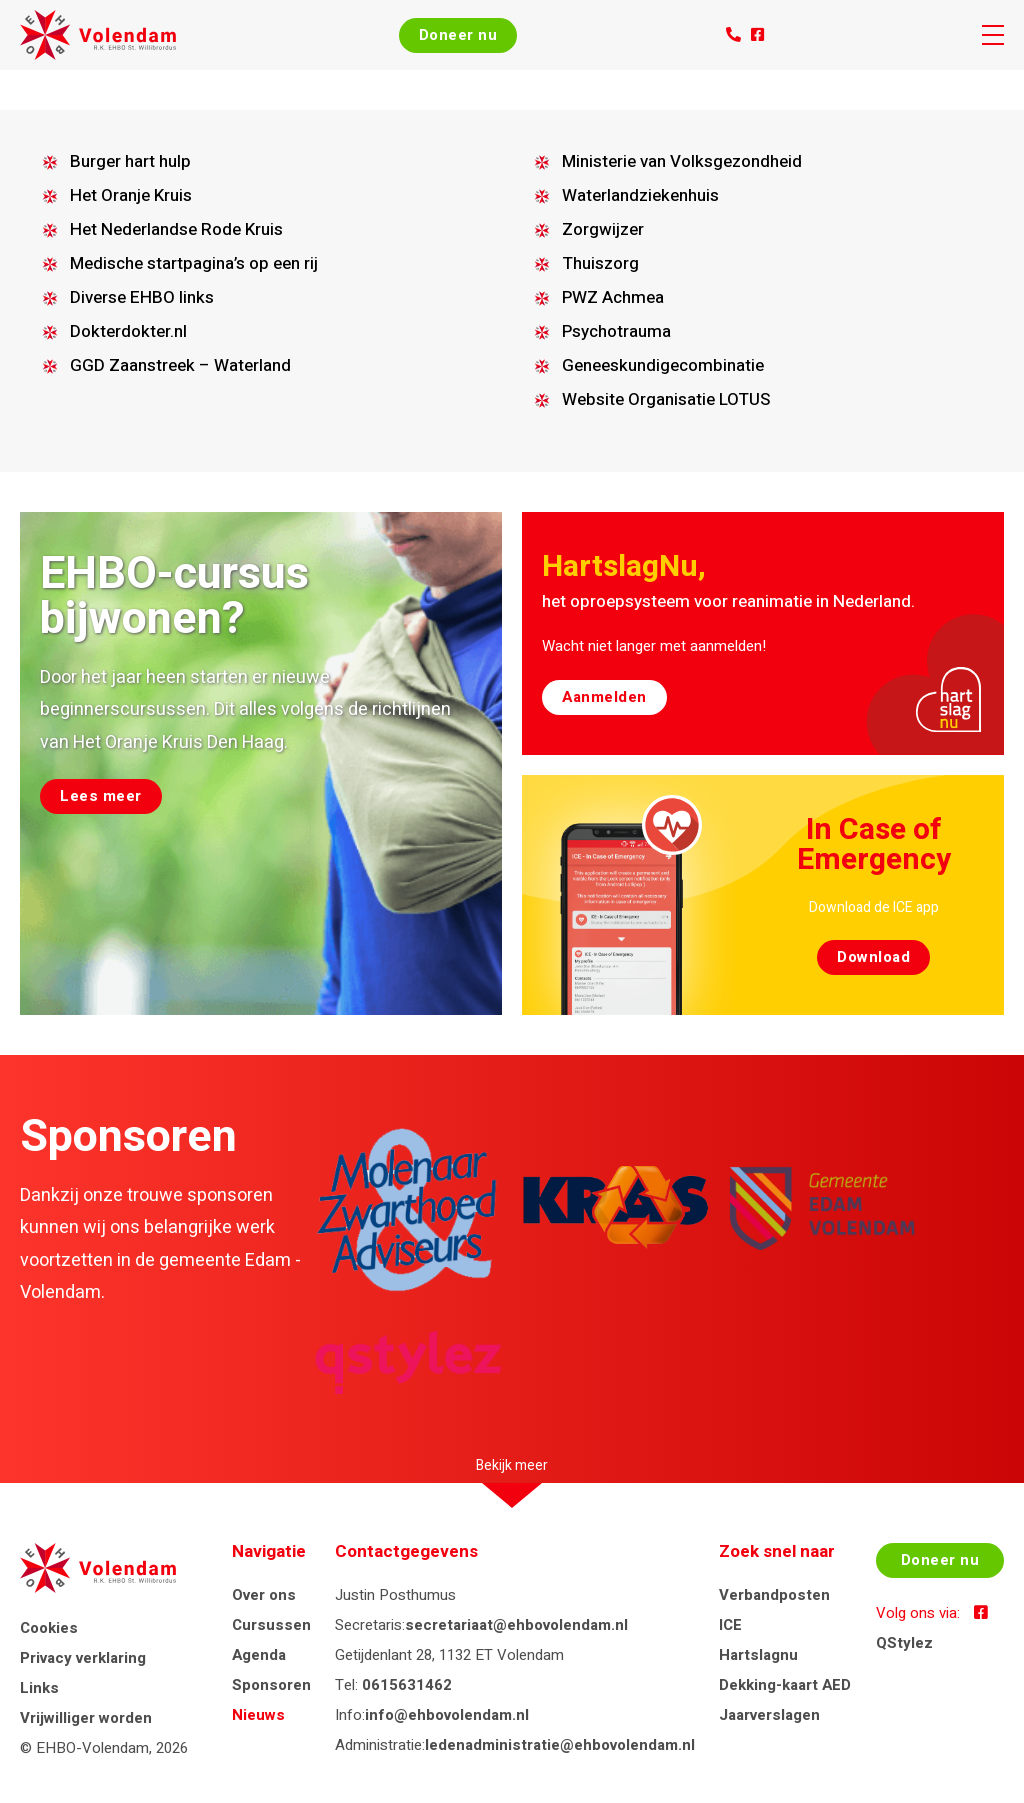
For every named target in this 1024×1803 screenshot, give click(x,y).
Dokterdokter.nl (128, 331)
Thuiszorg (600, 263)
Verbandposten (774, 1595)
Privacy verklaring (83, 1658)
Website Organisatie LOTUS (666, 399)
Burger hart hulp (130, 161)
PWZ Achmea (613, 297)
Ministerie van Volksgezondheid (682, 161)
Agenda (259, 1655)
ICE (730, 1625)
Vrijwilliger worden (86, 1718)
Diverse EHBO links (142, 297)
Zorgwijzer (603, 229)
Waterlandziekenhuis (640, 195)
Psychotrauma (616, 331)
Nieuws (258, 1715)
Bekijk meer (512, 1465)
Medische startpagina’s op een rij (194, 263)
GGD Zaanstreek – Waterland (180, 365)
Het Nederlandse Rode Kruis (176, 229)
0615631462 (407, 1685)
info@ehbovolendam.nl (447, 1715)
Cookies (49, 1628)
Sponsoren (271, 1685)
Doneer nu (458, 35)
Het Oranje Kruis (131, 195)
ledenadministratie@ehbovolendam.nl (560, 1745)
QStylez (904, 1643)
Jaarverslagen (769, 1715)
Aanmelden (604, 697)
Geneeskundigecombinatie (663, 365)
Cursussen (271, 1625)
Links (39, 1688)
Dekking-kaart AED (785, 1685)
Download (873, 957)
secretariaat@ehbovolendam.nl (516, 1625)
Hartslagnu (758, 1655)
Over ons (264, 1595)
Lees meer (101, 796)
